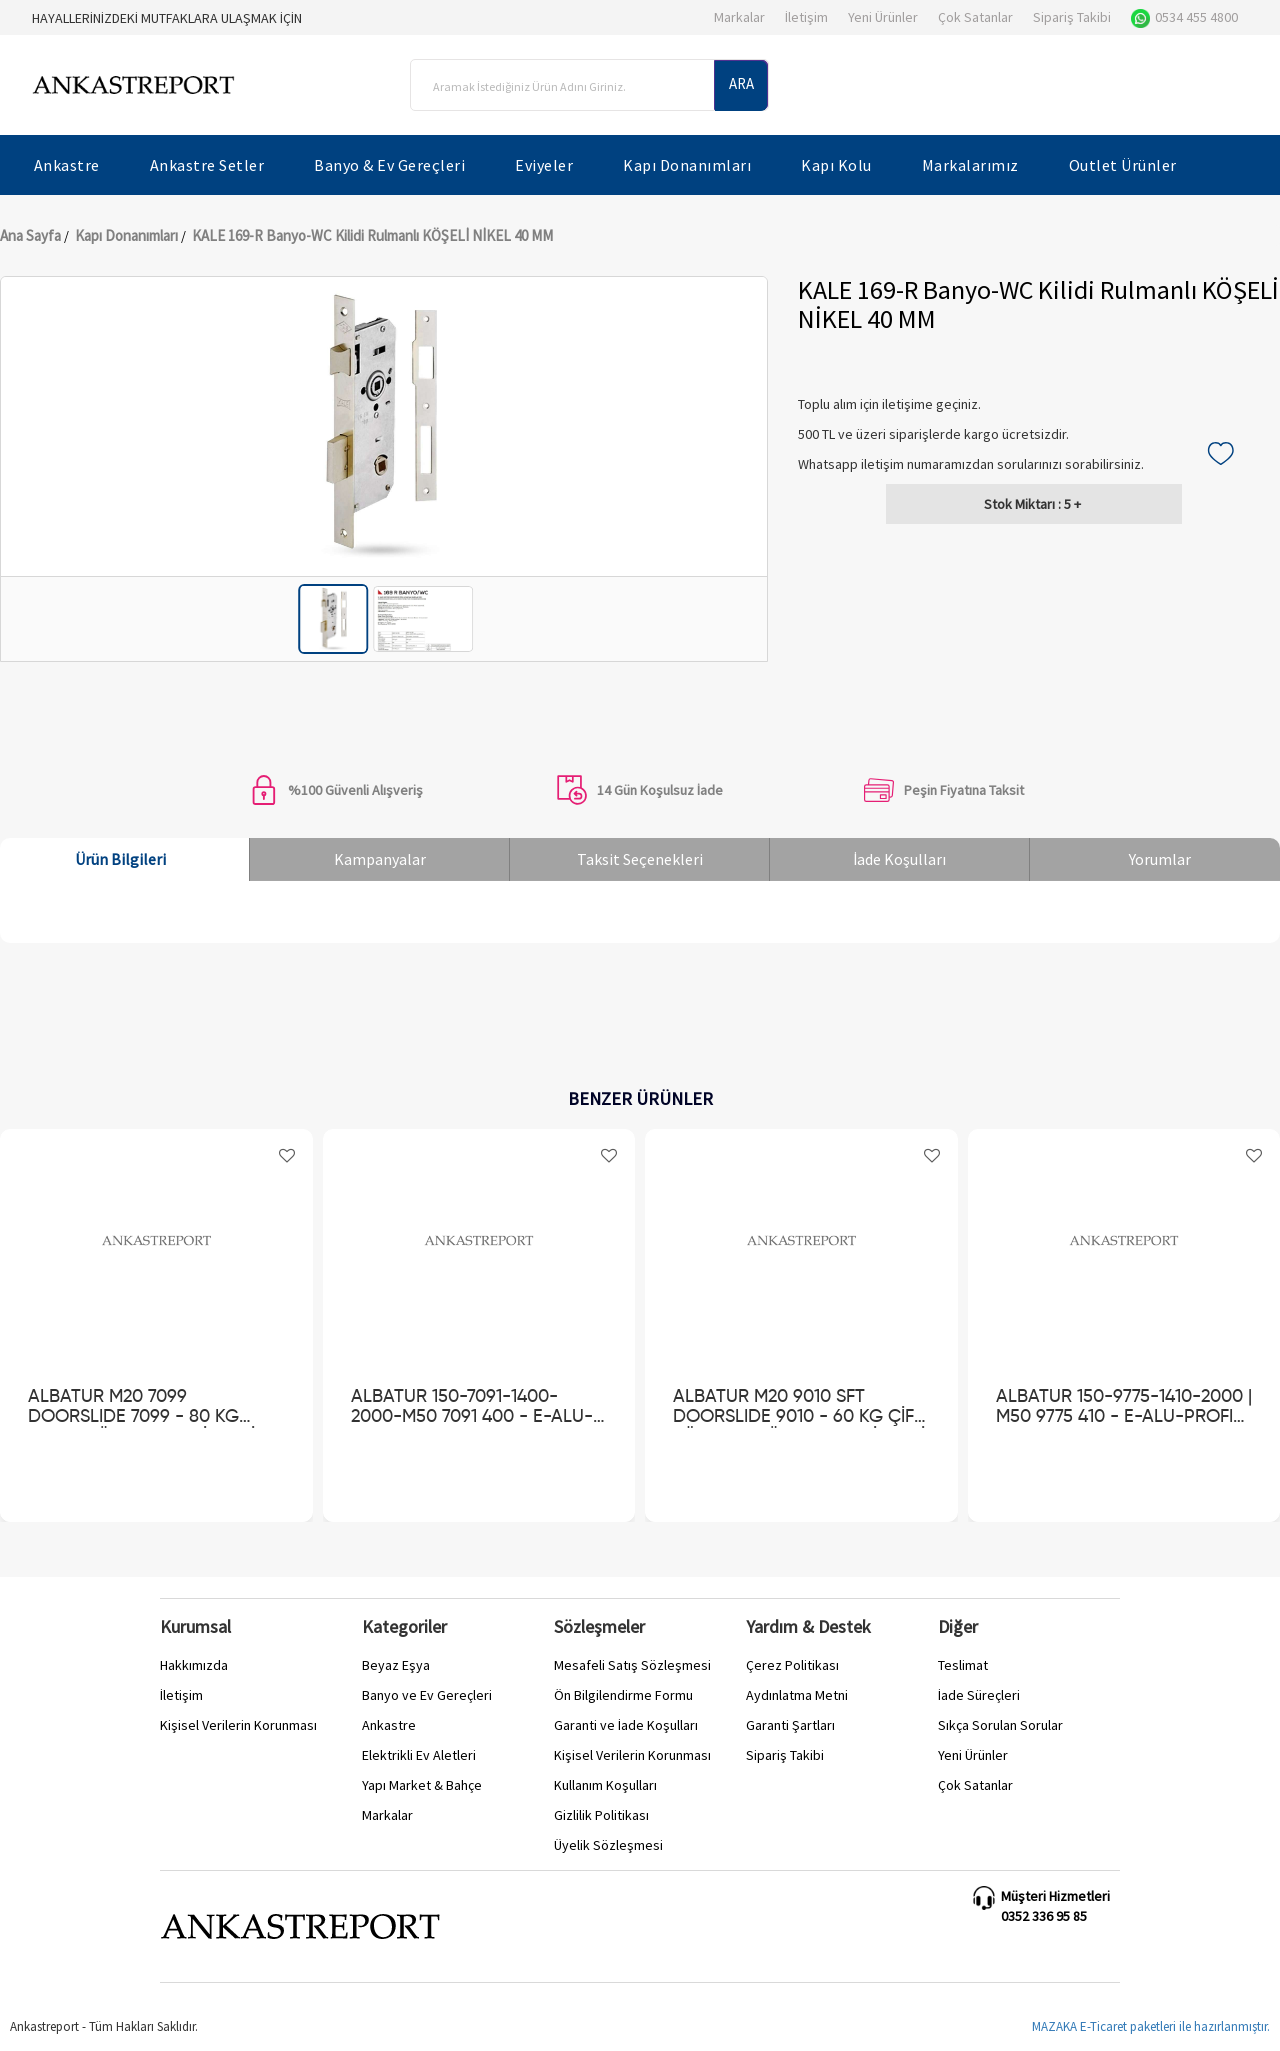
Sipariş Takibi (1072, 17)
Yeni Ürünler (883, 17)
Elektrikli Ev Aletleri (419, 1755)
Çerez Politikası (792, 1665)
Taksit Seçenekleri (640, 859)
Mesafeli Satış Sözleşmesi (632, 1665)
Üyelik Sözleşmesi (608, 1845)
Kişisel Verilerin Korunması (238, 1725)
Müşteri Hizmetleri (1055, 1896)
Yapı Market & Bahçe (422, 1785)
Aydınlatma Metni (797, 1695)
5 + (1032, 504)
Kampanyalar (380, 859)
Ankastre (389, 1725)
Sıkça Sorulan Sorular (1000, 1725)
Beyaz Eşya (396, 1665)
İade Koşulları (899, 859)
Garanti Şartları (790, 1725)
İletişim (806, 17)
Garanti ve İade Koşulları (626, 1725)
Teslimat (963, 1665)
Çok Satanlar (975, 17)
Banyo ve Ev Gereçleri (427, 1695)
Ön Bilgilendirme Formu (623, 1695)
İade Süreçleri (979, 1695)
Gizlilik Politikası (601, 1815)
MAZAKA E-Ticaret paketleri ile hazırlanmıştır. (1151, 2026)
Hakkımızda (194, 1665)
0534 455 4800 (1184, 17)
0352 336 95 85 (1044, 1916)
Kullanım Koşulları (605, 1785)
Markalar (739, 17)
